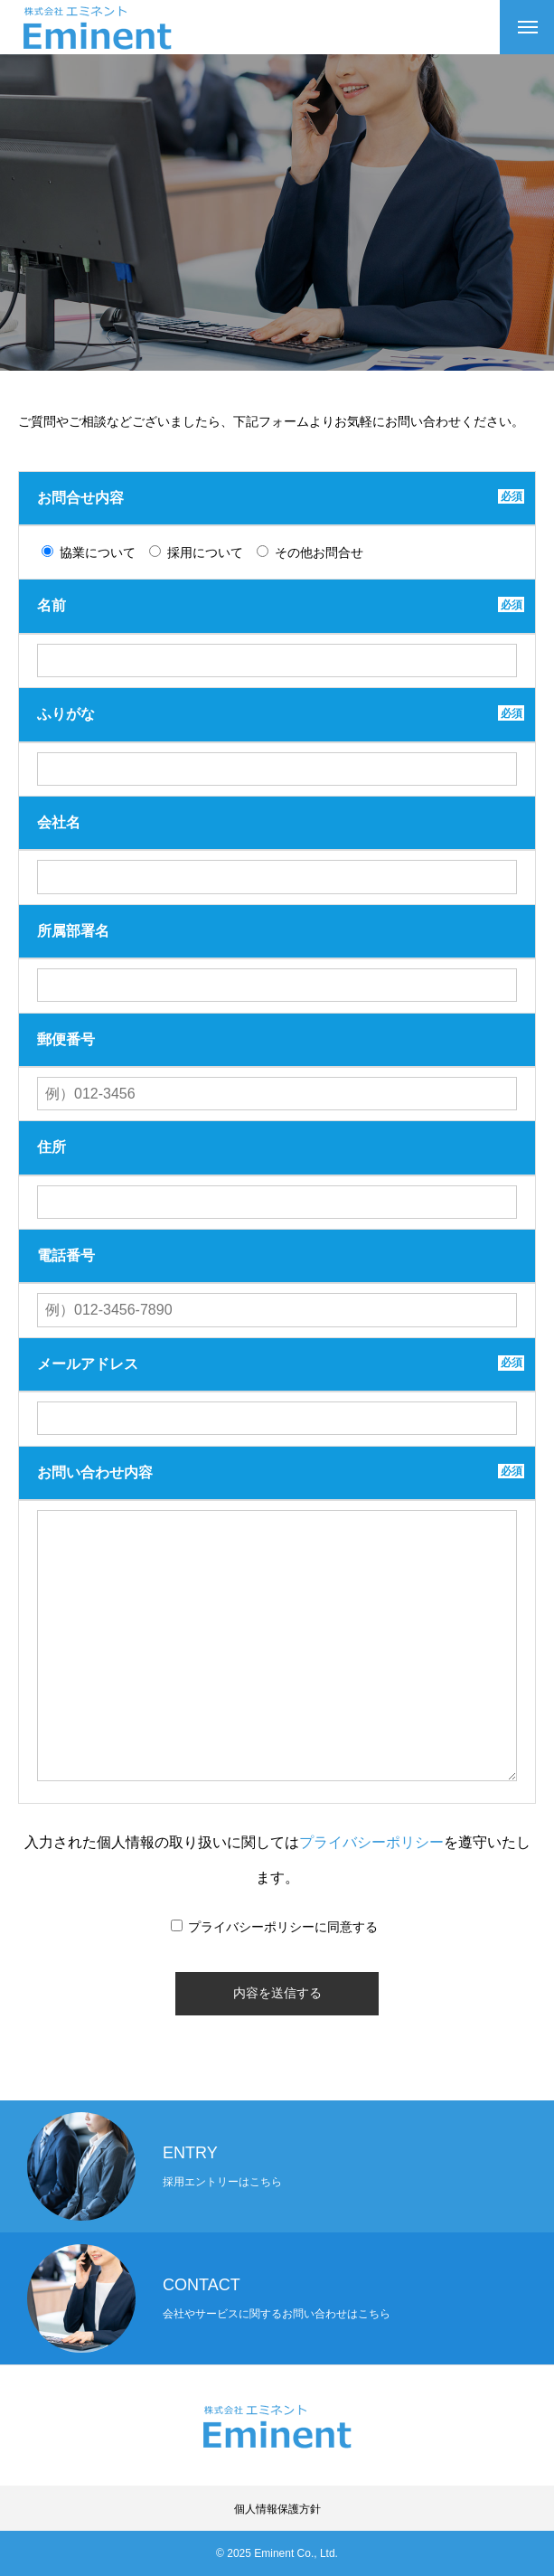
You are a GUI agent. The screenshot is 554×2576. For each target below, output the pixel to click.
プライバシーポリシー (371, 1842)
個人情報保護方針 (277, 2509)
